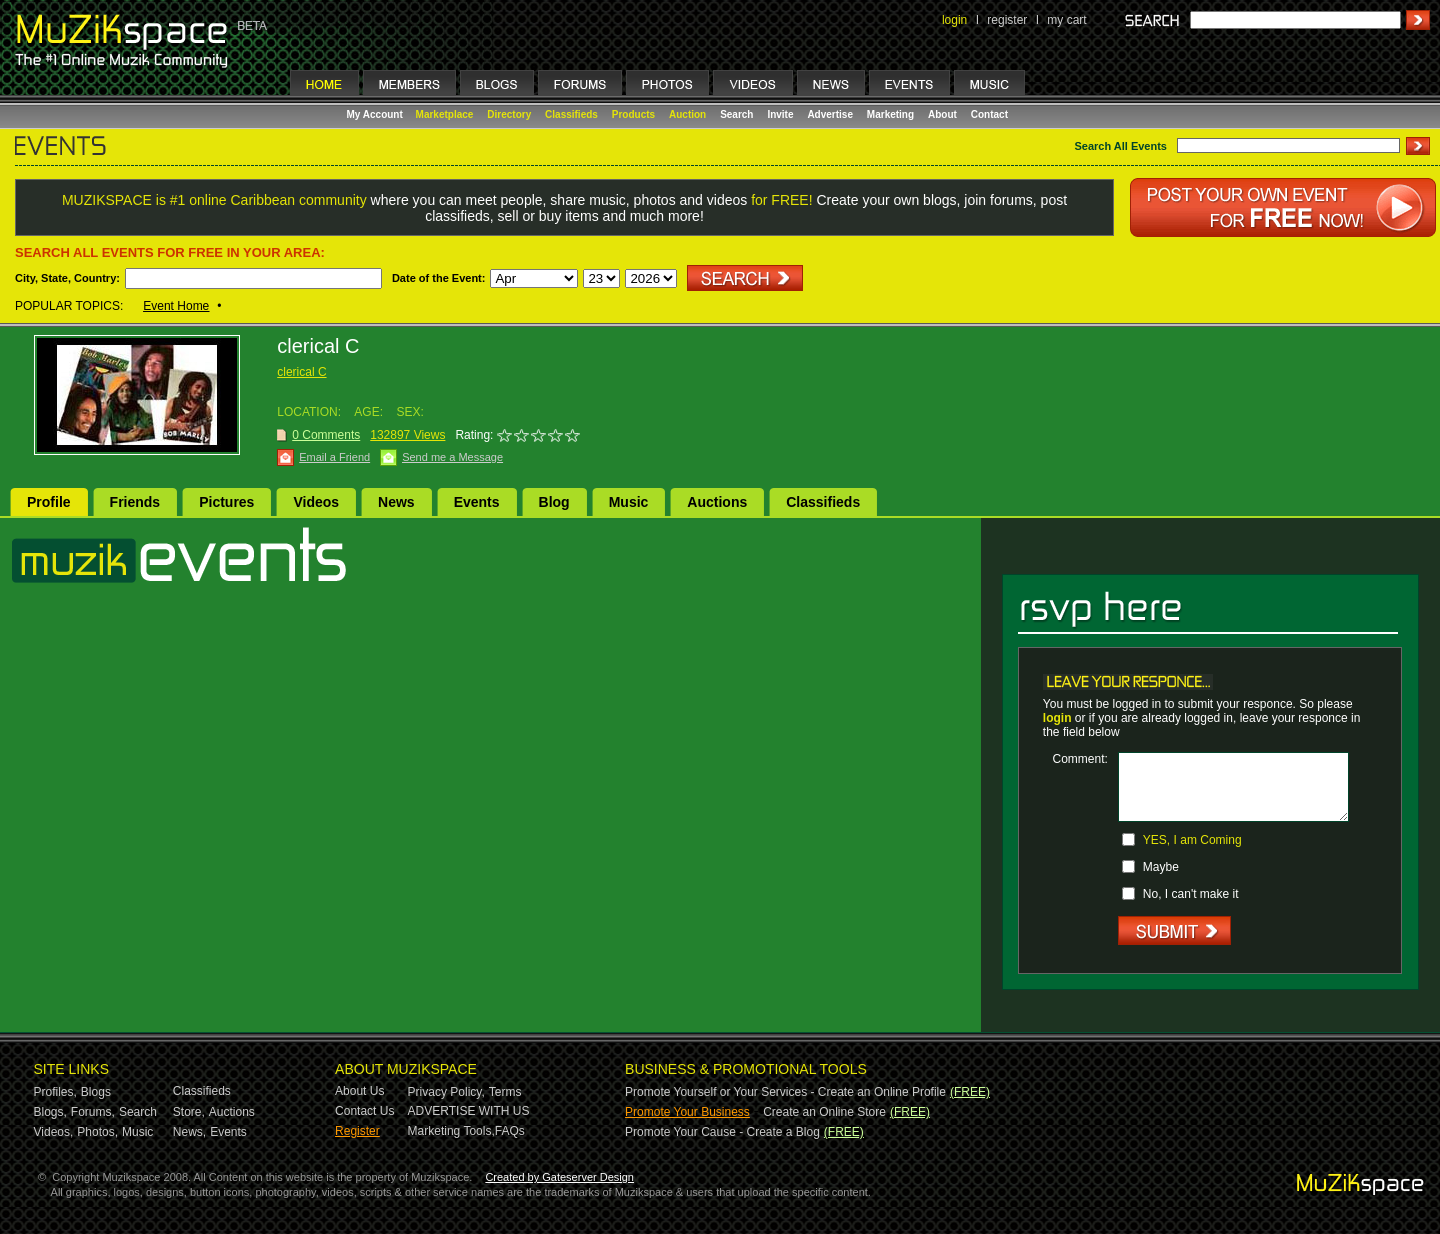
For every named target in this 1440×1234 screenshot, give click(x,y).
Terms (505, 1092)
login (954, 20)
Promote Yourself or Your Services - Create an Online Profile (785, 1092)
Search (736, 114)
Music (629, 502)
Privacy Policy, (446, 1092)
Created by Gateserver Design (559, 1177)
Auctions (717, 502)
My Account (376, 114)
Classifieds (571, 114)
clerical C (301, 372)
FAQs (510, 1131)
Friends (135, 502)
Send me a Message (452, 457)
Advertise (830, 114)
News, (189, 1132)
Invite (780, 114)
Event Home (176, 306)
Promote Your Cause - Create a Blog (722, 1132)
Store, (189, 1112)
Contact (989, 114)
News (396, 502)
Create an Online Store (824, 1112)
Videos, (54, 1132)
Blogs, (50, 1112)
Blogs (96, 1092)
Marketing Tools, (451, 1131)
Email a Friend (334, 457)
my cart (1066, 20)
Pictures (226, 502)
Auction (687, 114)
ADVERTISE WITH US (469, 1111)
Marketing (890, 114)
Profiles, (55, 1092)
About (942, 114)
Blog (554, 502)
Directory (509, 114)
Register (357, 1131)
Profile (49, 502)
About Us (359, 1091)
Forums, (93, 1112)
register (1007, 20)
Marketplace (445, 114)
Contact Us (364, 1111)
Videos (316, 502)
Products (633, 114)
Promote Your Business (687, 1112)
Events (477, 502)
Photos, (97, 1132)
